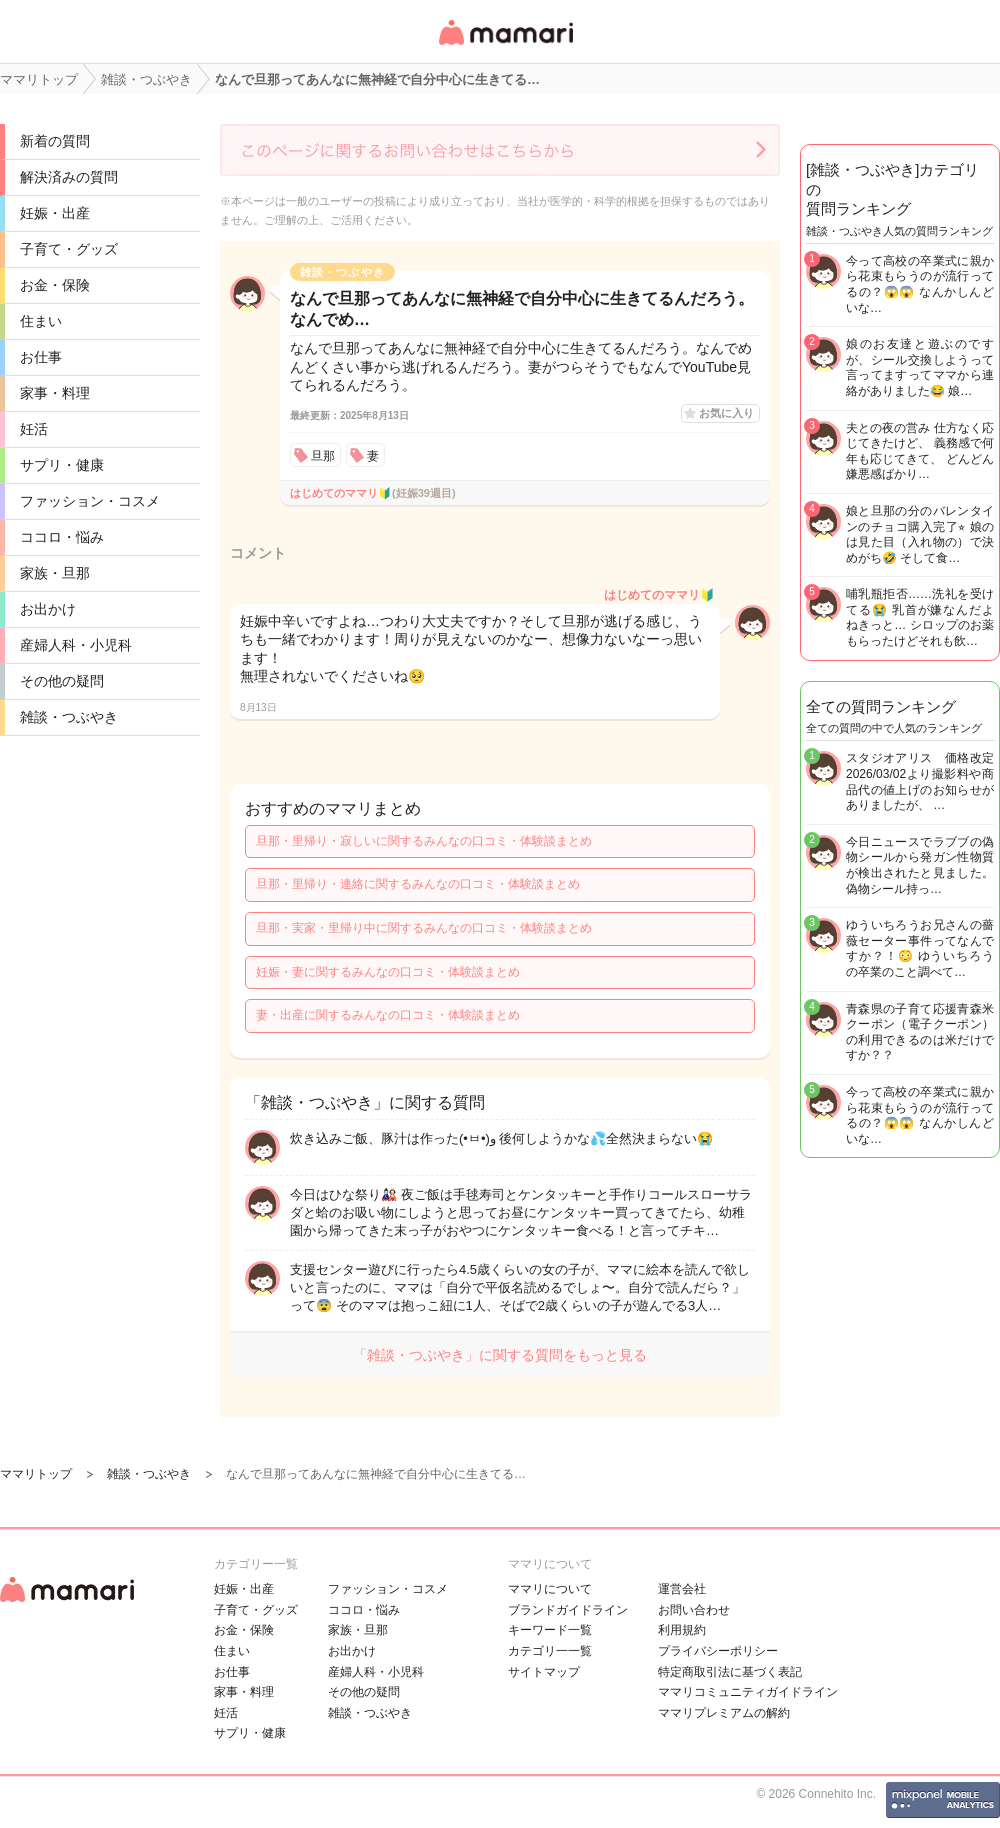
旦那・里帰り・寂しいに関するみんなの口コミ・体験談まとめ (424, 841)
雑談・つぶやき (69, 717)
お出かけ (48, 609)
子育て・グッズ (69, 249)
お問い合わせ (694, 1610)
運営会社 (682, 1589)
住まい (41, 321)
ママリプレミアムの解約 (724, 1713)
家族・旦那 (55, 573)
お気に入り (726, 413)
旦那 (323, 456)
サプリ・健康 (62, 465)
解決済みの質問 (69, 177)
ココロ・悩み (62, 537)
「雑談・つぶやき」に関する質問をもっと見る (500, 1355)
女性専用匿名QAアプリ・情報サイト (505, 46)
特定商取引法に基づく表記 (730, 1672)
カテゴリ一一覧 (550, 1651)
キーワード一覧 (550, 1630)
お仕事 (41, 357)
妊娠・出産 (55, 213)
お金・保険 (55, 285)
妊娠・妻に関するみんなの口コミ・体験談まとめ (388, 972)
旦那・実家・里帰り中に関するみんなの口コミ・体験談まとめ (424, 928)
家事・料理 (55, 393)
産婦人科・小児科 (76, 645)
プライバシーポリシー (718, 1651)
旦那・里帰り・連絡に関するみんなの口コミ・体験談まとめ (418, 884)
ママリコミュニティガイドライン (748, 1692)
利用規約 (682, 1630)
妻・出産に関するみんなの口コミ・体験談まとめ (388, 1015)
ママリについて (550, 1589)
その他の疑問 (62, 681)
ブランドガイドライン (568, 1610)
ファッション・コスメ (90, 501)
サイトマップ (544, 1672)
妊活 (34, 429)
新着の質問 (55, 141)
